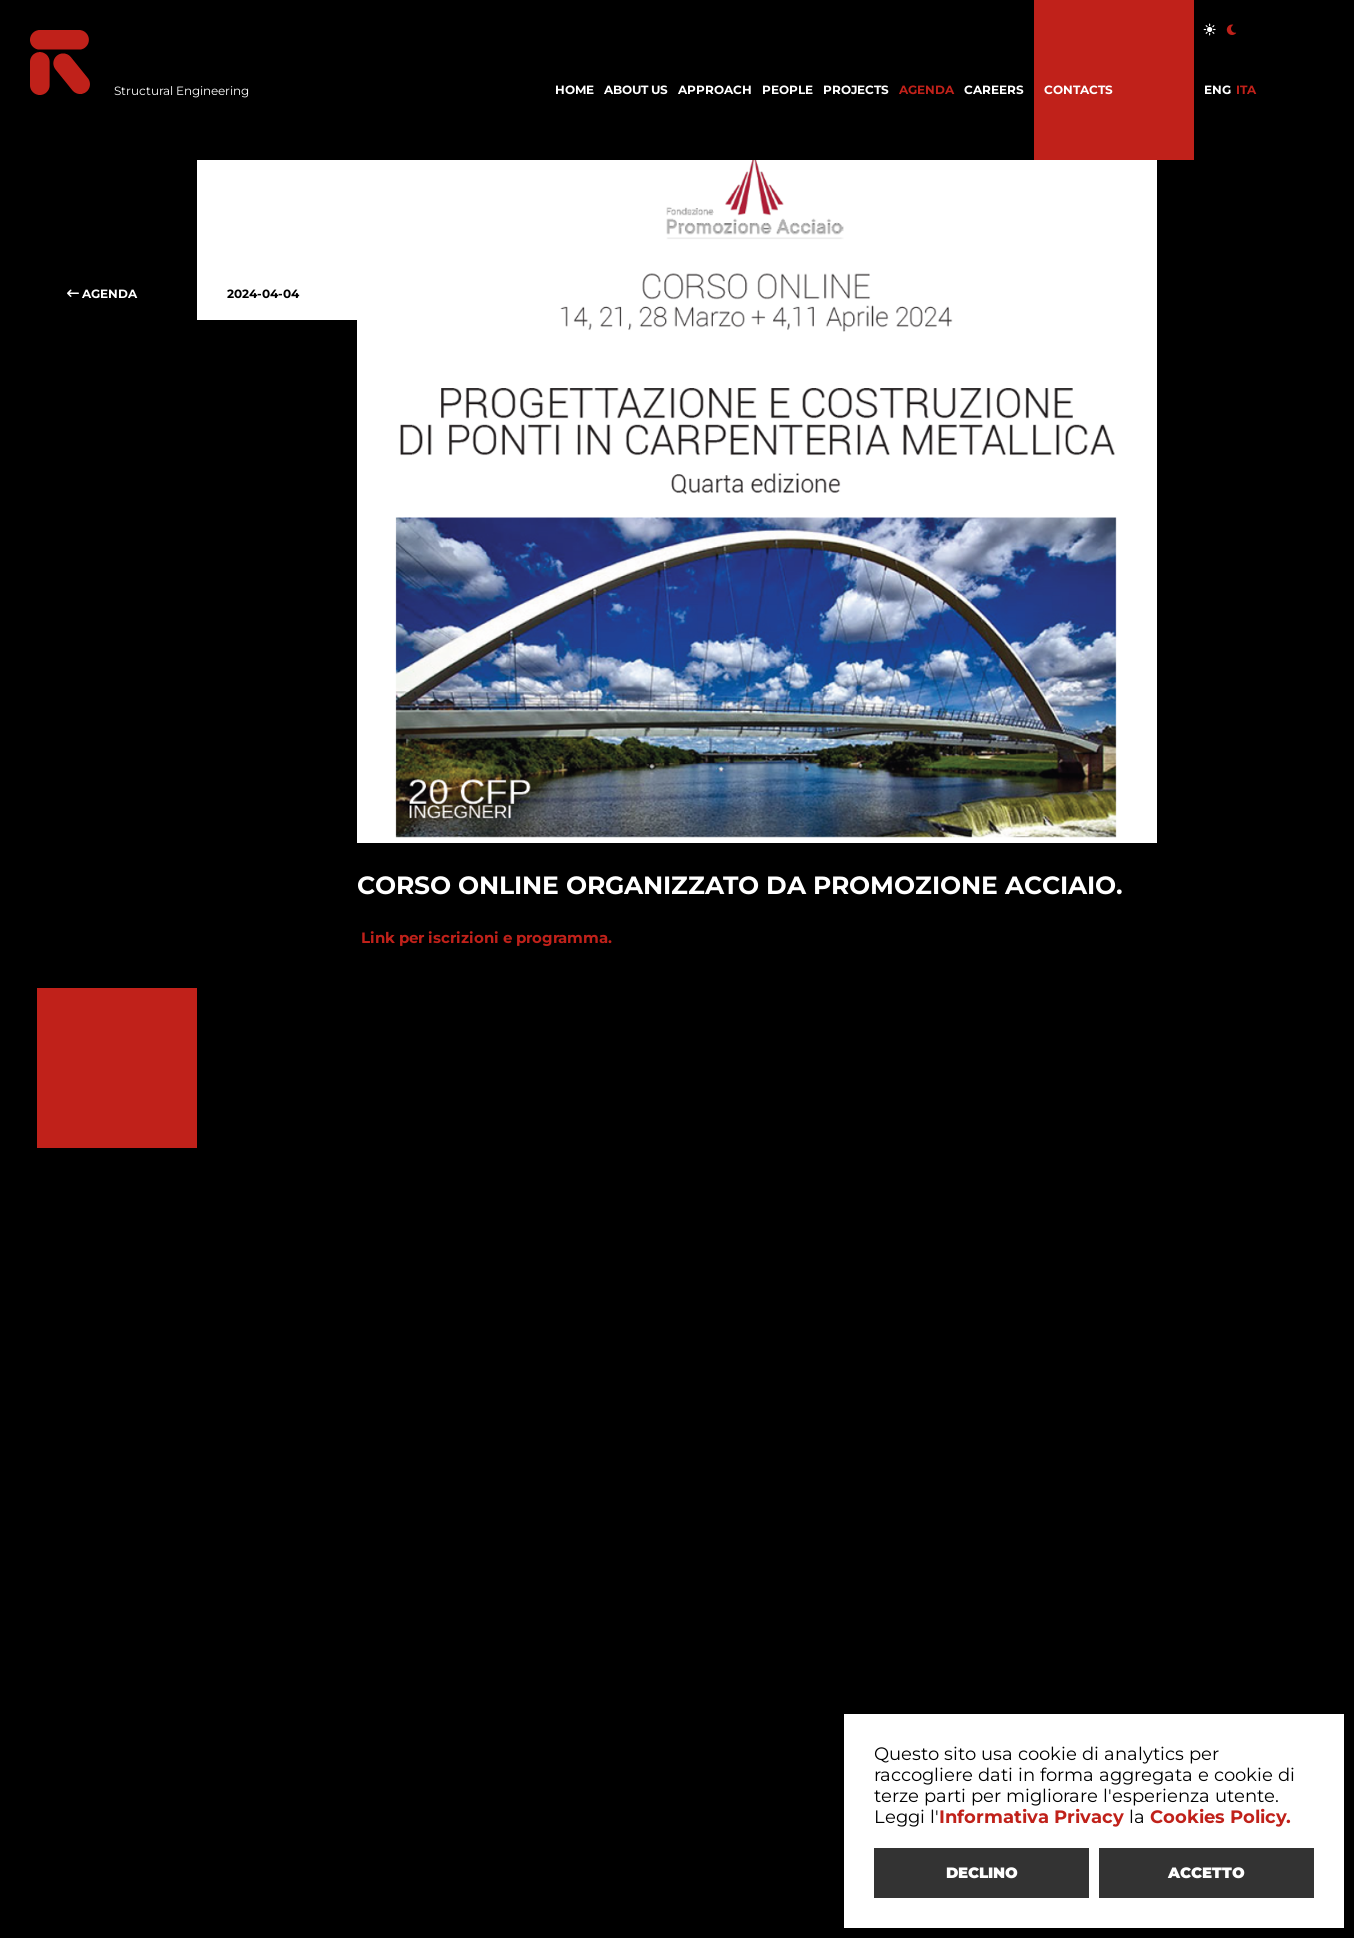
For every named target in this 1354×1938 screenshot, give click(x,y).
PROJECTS (856, 89)
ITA (1246, 89)
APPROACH (715, 89)
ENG (1217, 89)
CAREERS (994, 89)
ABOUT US (636, 89)
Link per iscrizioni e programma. (484, 937)
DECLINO (982, 1872)
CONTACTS (1078, 89)
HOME (574, 89)
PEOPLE (787, 89)
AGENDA (926, 89)
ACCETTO (1206, 1872)
